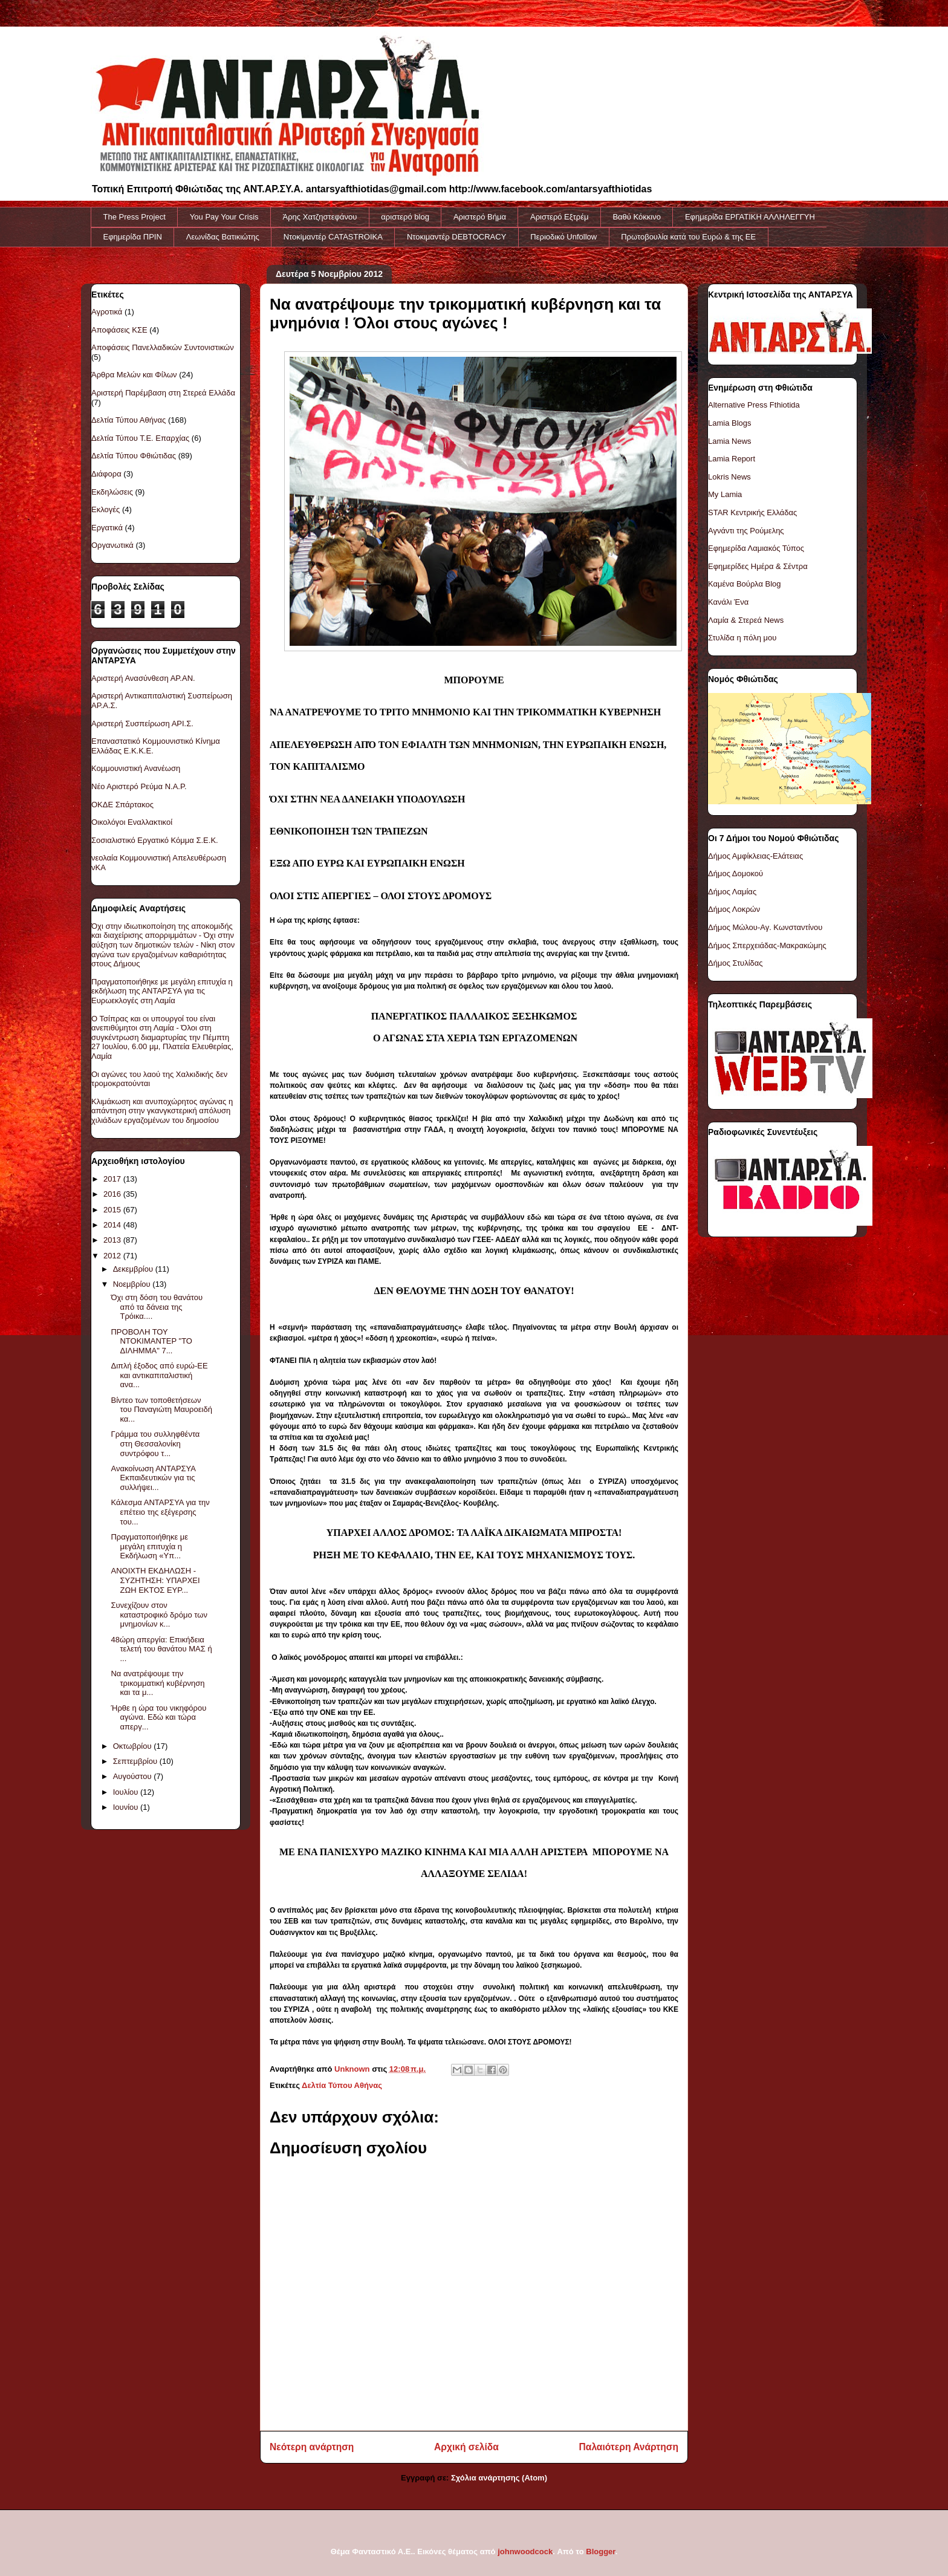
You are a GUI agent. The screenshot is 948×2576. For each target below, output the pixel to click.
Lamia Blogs (730, 423)
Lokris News (729, 476)
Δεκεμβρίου (134, 1268)
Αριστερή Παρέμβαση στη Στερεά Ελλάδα (163, 392)
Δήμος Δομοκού (735, 873)
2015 (113, 1209)
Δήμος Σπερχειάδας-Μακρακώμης (767, 945)
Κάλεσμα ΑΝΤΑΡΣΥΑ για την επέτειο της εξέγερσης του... (160, 1512)
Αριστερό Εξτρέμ (559, 216)
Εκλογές (105, 509)
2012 (113, 1255)
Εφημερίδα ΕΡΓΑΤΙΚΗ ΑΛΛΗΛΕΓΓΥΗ (750, 216)
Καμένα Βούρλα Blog (744, 583)
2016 (113, 1194)
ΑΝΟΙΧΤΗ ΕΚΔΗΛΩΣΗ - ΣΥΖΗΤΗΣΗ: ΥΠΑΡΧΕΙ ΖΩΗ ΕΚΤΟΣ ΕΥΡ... (155, 1580)
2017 (113, 1178)
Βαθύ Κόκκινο (636, 216)
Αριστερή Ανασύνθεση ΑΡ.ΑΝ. (143, 678)
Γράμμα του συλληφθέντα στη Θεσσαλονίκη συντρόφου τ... (155, 1443)
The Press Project (134, 216)
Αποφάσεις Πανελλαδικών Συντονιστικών (162, 347)
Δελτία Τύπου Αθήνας (342, 2085)
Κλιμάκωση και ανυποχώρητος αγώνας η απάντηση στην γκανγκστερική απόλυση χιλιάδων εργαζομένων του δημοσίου (162, 1111)
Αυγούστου (133, 1776)
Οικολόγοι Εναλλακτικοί (131, 822)
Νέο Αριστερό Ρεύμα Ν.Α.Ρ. (139, 786)
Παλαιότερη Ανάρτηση (628, 2447)
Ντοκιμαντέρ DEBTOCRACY (456, 236)
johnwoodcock (525, 2551)
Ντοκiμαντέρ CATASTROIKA (333, 236)
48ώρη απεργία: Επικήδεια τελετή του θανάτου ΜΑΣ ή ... (161, 1649)
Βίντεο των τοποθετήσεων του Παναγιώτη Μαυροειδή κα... (161, 1409)
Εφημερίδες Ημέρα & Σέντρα (758, 566)
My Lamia (725, 494)
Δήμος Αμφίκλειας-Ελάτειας (755, 855)
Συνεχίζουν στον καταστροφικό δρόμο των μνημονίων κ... (159, 1614)
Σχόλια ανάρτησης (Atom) (499, 2477)
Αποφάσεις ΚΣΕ (119, 329)
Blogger (600, 2551)
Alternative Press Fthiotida (754, 404)
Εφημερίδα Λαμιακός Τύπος (756, 548)
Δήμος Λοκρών (734, 909)
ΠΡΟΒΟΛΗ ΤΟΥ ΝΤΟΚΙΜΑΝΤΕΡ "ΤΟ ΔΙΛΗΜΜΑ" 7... (151, 1341)
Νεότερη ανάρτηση (312, 2447)
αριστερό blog (405, 216)
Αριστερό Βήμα (479, 216)
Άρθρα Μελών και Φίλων (134, 374)
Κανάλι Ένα (728, 602)
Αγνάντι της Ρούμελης (746, 530)
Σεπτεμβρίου (136, 1761)
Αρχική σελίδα (466, 2447)
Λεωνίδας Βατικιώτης (222, 236)
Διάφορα (106, 473)
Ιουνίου (126, 1807)
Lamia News (730, 441)
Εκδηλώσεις (112, 491)
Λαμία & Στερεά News (746, 620)
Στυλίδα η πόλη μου (742, 637)
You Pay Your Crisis (224, 216)
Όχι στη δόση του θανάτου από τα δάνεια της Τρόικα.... (157, 1307)
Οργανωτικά (112, 545)
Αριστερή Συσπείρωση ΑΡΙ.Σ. (142, 723)
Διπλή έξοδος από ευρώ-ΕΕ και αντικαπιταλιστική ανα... (159, 1375)
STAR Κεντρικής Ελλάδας (752, 512)
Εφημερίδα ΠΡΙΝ (132, 236)
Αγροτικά (106, 311)
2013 (113, 1239)
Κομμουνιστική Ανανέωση (135, 768)
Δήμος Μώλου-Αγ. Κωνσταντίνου (765, 927)
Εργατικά (107, 527)
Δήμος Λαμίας (732, 891)
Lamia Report (731, 458)
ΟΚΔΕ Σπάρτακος (122, 804)
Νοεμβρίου (133, 1284)
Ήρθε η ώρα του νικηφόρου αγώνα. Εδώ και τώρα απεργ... (158, 1717)
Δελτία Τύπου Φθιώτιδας (133, 455)
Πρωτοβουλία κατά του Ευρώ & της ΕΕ (688, 236)
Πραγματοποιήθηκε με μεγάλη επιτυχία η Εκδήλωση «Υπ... (149, 1546)
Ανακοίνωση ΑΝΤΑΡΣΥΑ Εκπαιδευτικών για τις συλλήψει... (153, 1478)
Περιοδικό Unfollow (563, 236)
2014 (113, 1224)
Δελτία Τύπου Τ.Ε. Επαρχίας (140, 438)
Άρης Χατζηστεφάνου (320, 216)
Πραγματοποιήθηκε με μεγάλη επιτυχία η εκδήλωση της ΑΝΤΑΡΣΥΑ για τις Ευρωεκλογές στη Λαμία (162, 991)
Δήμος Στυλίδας (735, 963)
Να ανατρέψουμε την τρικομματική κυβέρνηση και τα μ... (157, 1683)
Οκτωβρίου (133, 1746)
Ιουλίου (126, 1792)
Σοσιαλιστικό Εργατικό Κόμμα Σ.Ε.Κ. (154, 840)
